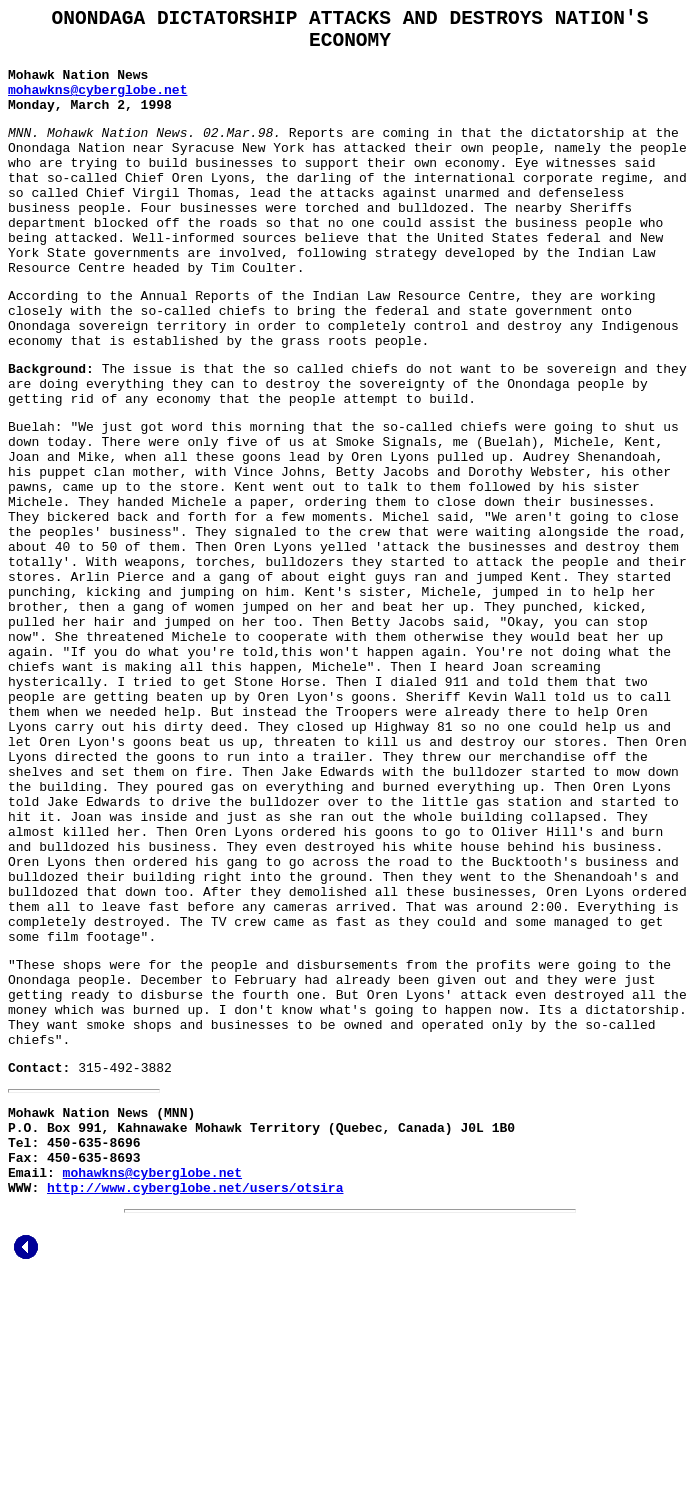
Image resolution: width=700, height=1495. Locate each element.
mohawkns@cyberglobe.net (97, 105)
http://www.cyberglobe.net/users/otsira (195, 1401)
